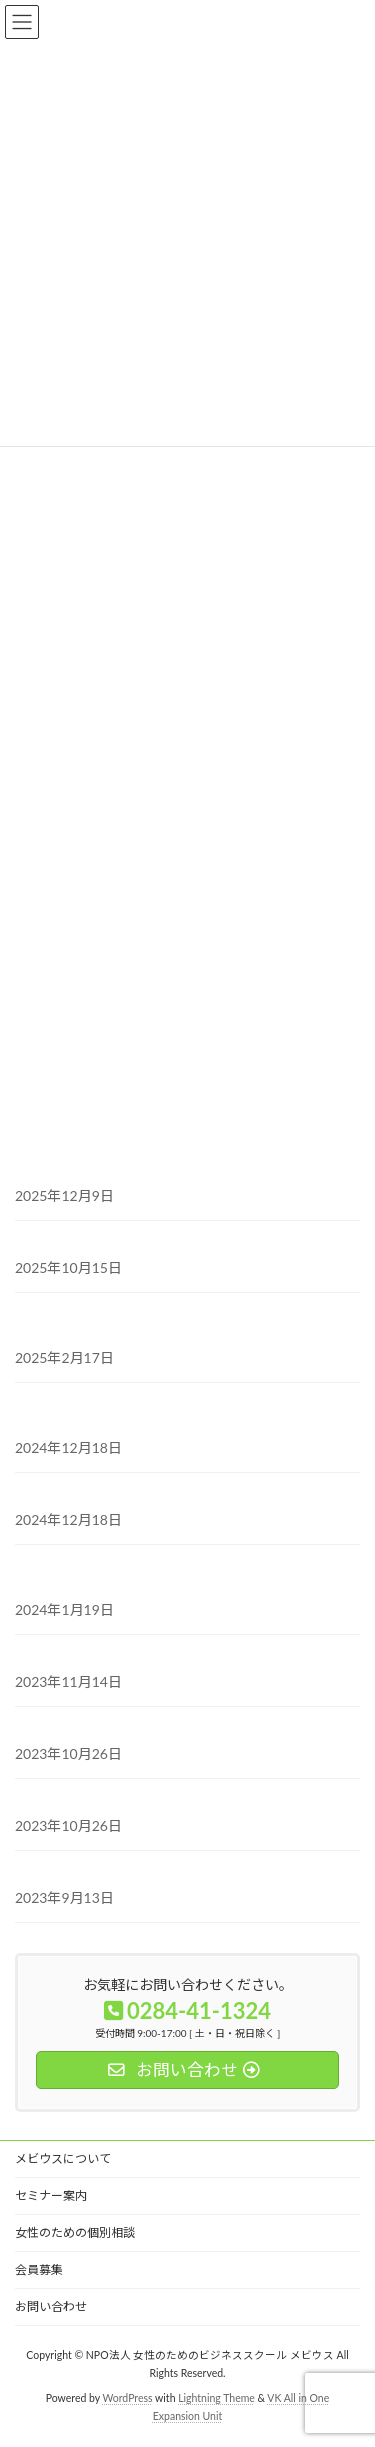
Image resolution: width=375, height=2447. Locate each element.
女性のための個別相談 (75, 2232)
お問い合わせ (51, 2306)
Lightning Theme (216, 2398)
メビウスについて (63, 2158)
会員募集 (39, 2269)
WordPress (128, 2398)
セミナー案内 (51, 2195)
